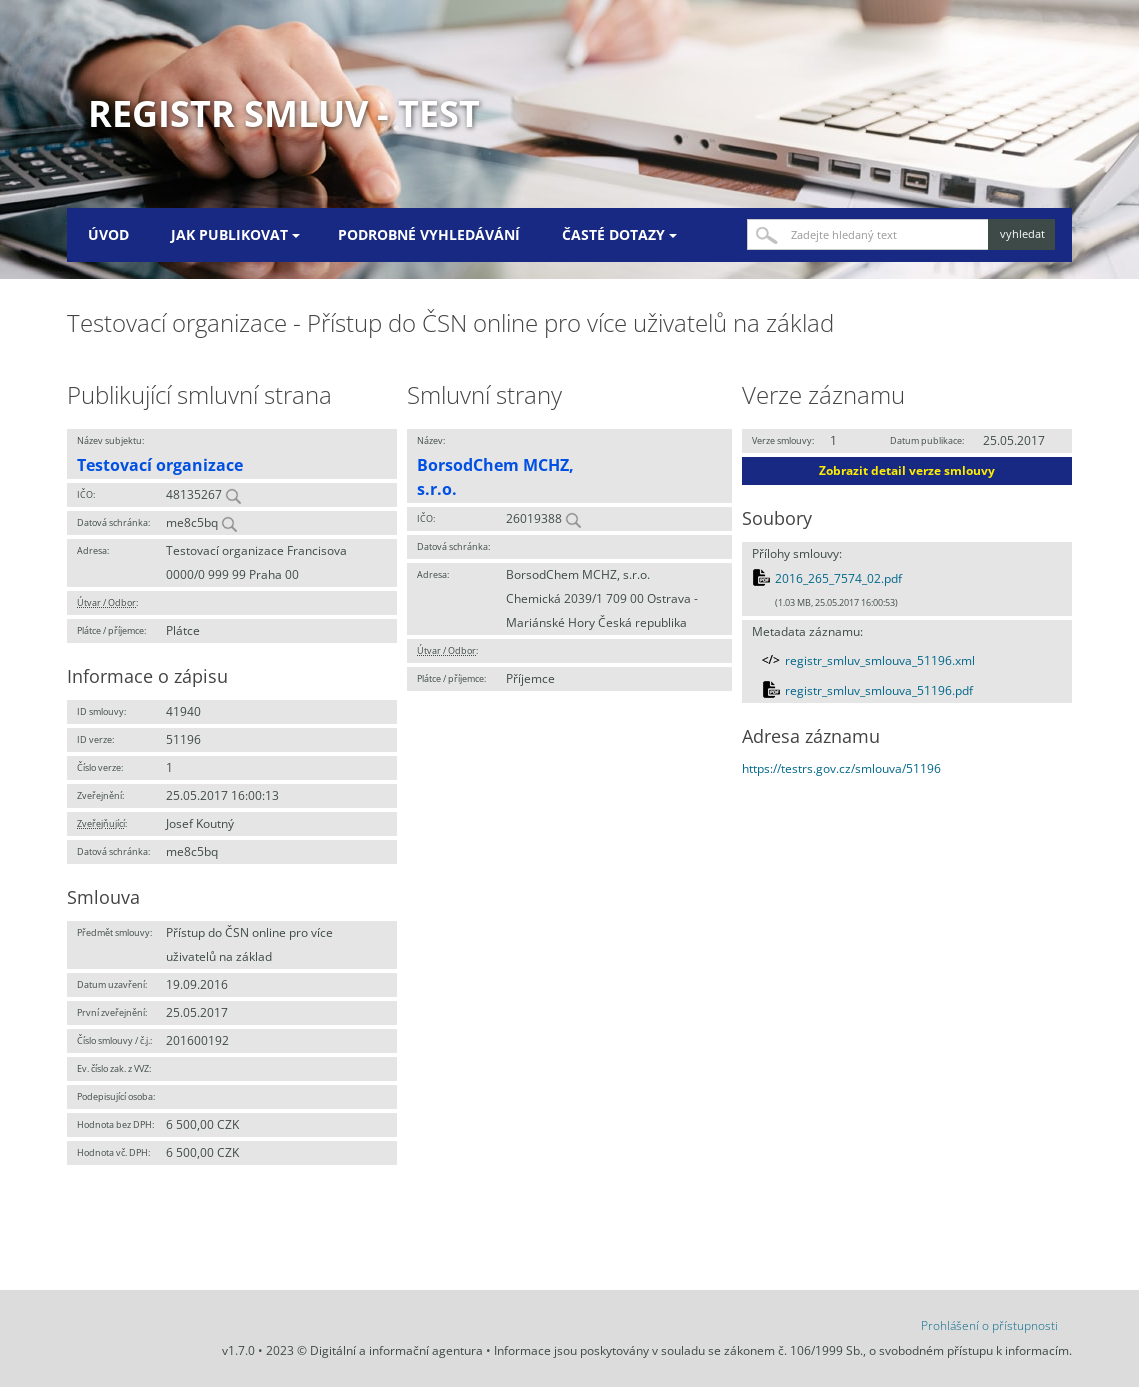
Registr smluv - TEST (284, 113)
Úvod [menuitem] (108, 234)
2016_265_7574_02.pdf (838, 578)
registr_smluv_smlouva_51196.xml (880, 660)
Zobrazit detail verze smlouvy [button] (907, 470)
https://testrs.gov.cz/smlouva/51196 (841, 768)
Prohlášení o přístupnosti (989, 1325)
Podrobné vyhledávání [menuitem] (429, 234)
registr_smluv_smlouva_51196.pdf (879, 690)
